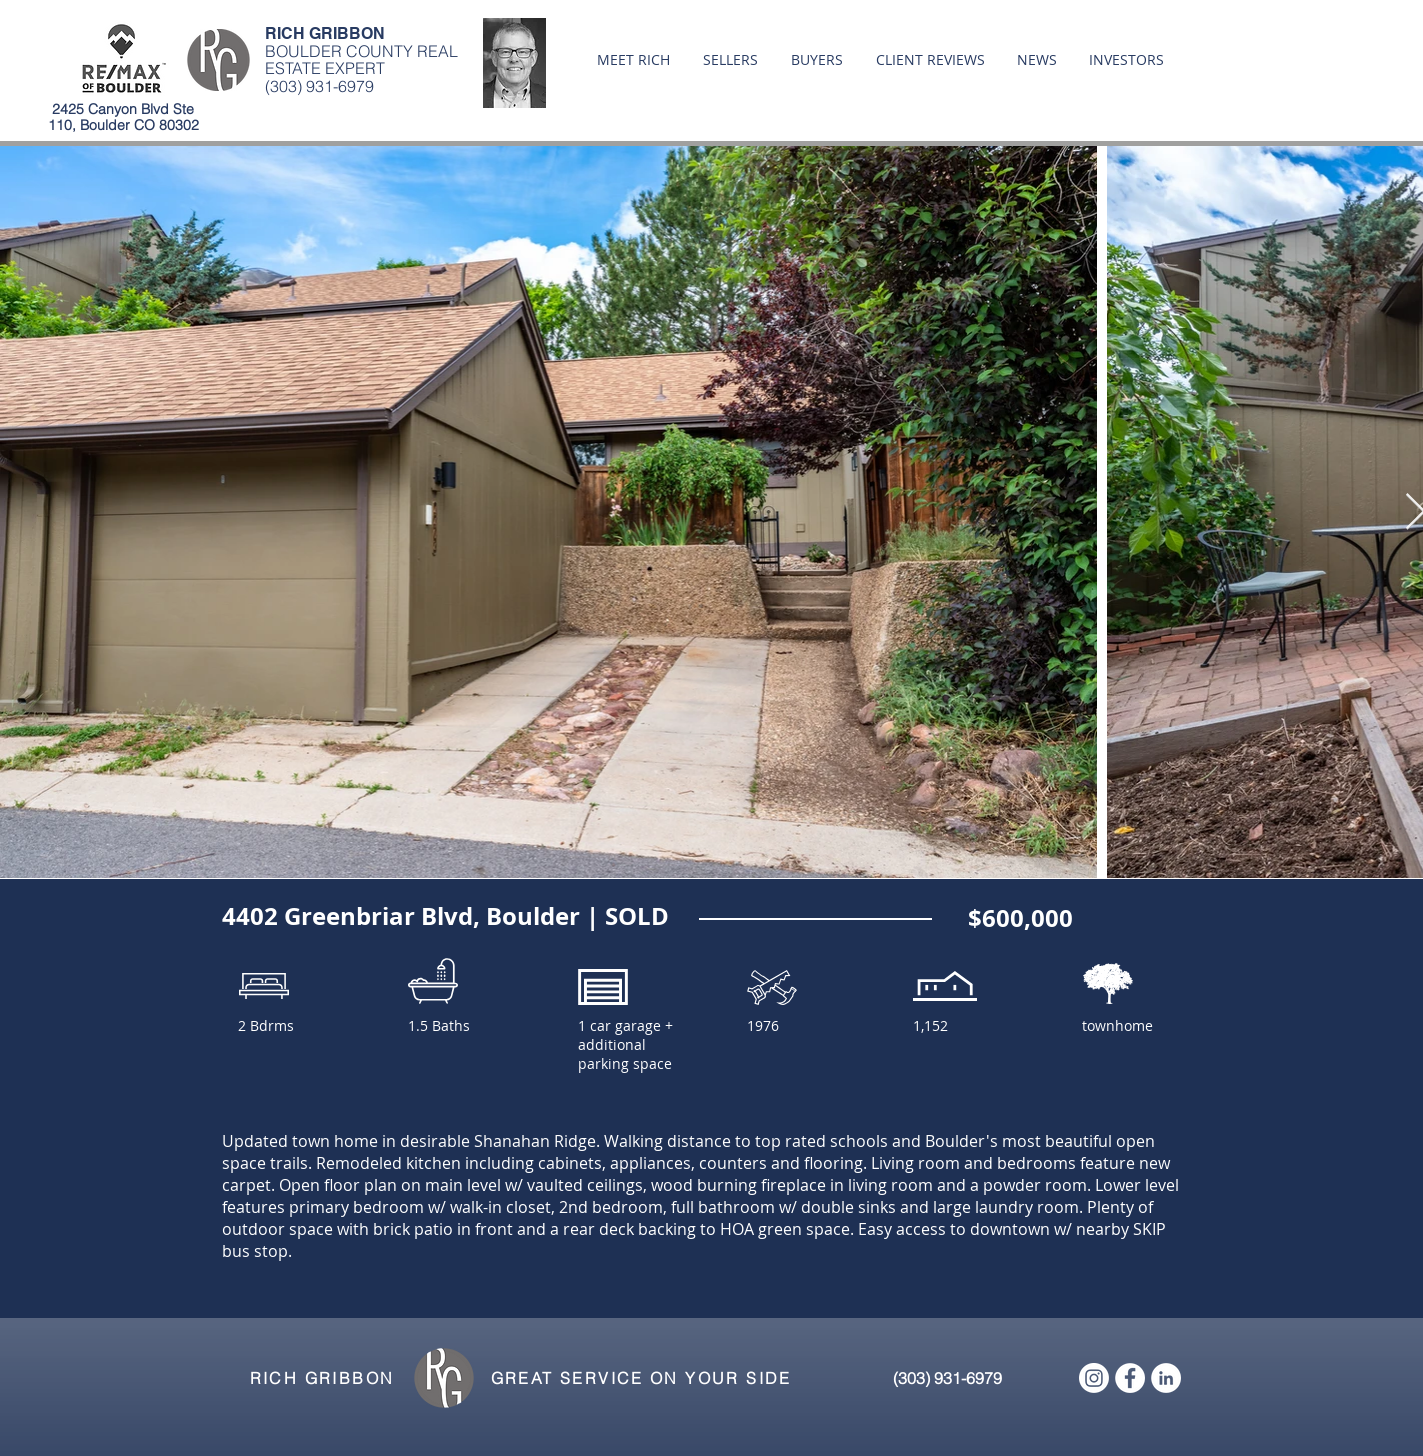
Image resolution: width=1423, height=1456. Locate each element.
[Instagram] (1094, 1378)
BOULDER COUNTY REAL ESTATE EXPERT (361, 60)
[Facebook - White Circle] (1130, 1378)
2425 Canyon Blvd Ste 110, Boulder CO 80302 (123, 116)
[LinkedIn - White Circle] (1166, 1378)
